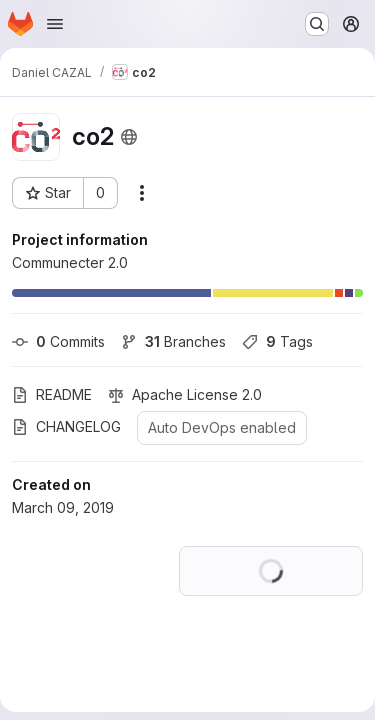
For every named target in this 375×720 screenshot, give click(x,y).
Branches (173, 341)
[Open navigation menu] (55, 24)
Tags (277, 341)
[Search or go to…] (317, 24)
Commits (58, 341)
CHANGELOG (66, 426)
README (52, 394)
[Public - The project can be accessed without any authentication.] (129, 137)
